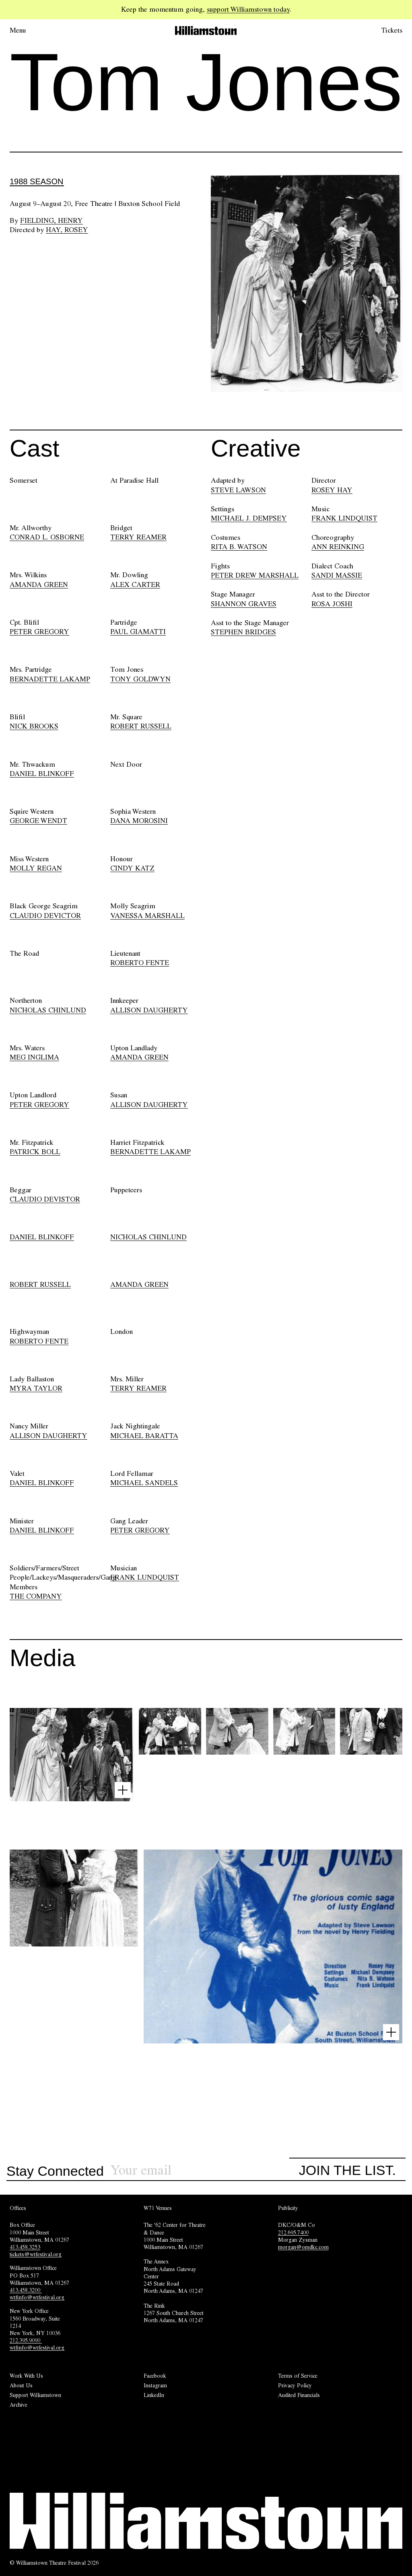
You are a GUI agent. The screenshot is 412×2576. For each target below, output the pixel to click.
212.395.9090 (26, 2340)
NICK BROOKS (34, 726)
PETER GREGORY (39, 632)
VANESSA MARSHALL (147, 915)
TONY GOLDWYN (140, 679)
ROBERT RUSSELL (140, 726)
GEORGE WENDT (38, 821)
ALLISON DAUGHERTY (149, 1010)
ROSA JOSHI (331, 604)
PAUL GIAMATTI (138, 632)
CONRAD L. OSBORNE (47, 537)
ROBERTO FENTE (139, 963)
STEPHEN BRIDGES (243, 632)
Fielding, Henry (51, 220)
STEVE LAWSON (238, 490)
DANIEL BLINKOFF (42, 774)
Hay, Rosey (67, 230)
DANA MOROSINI (139, 821)
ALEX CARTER (135, 584)
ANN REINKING (337, 547)
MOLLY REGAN (36, 868)
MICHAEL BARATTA (144, 1436)
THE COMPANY (36, 1596)
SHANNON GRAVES (243, 604)
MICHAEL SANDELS (144, 1483)
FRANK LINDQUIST (344, 518)
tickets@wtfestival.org (36, 2254)
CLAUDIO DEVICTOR (45, 915)
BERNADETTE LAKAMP (50, 679)
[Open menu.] (29, 30)
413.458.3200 (26, 2290)
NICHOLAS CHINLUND (48, 1010)
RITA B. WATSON (239, 547)
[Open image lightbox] (123, 1790)
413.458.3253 (25, 2247)
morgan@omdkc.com (303, 2247)
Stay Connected (55, 2171)
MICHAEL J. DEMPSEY (249, 518)
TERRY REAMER (138, 537)
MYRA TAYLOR (36, 1388)
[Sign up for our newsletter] (199, 2170)
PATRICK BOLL (35, 1152)
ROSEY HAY (331, 490)
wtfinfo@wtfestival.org (37, 2297)
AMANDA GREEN (39, 584)
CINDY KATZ (132, 868)
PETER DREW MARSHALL (255, 575)
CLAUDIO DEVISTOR (45, 1199)
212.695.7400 (293, 2232)
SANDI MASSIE (336, 575)
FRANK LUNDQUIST (144, 1577)
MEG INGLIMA (34, 1057)
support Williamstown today (248, 9)
